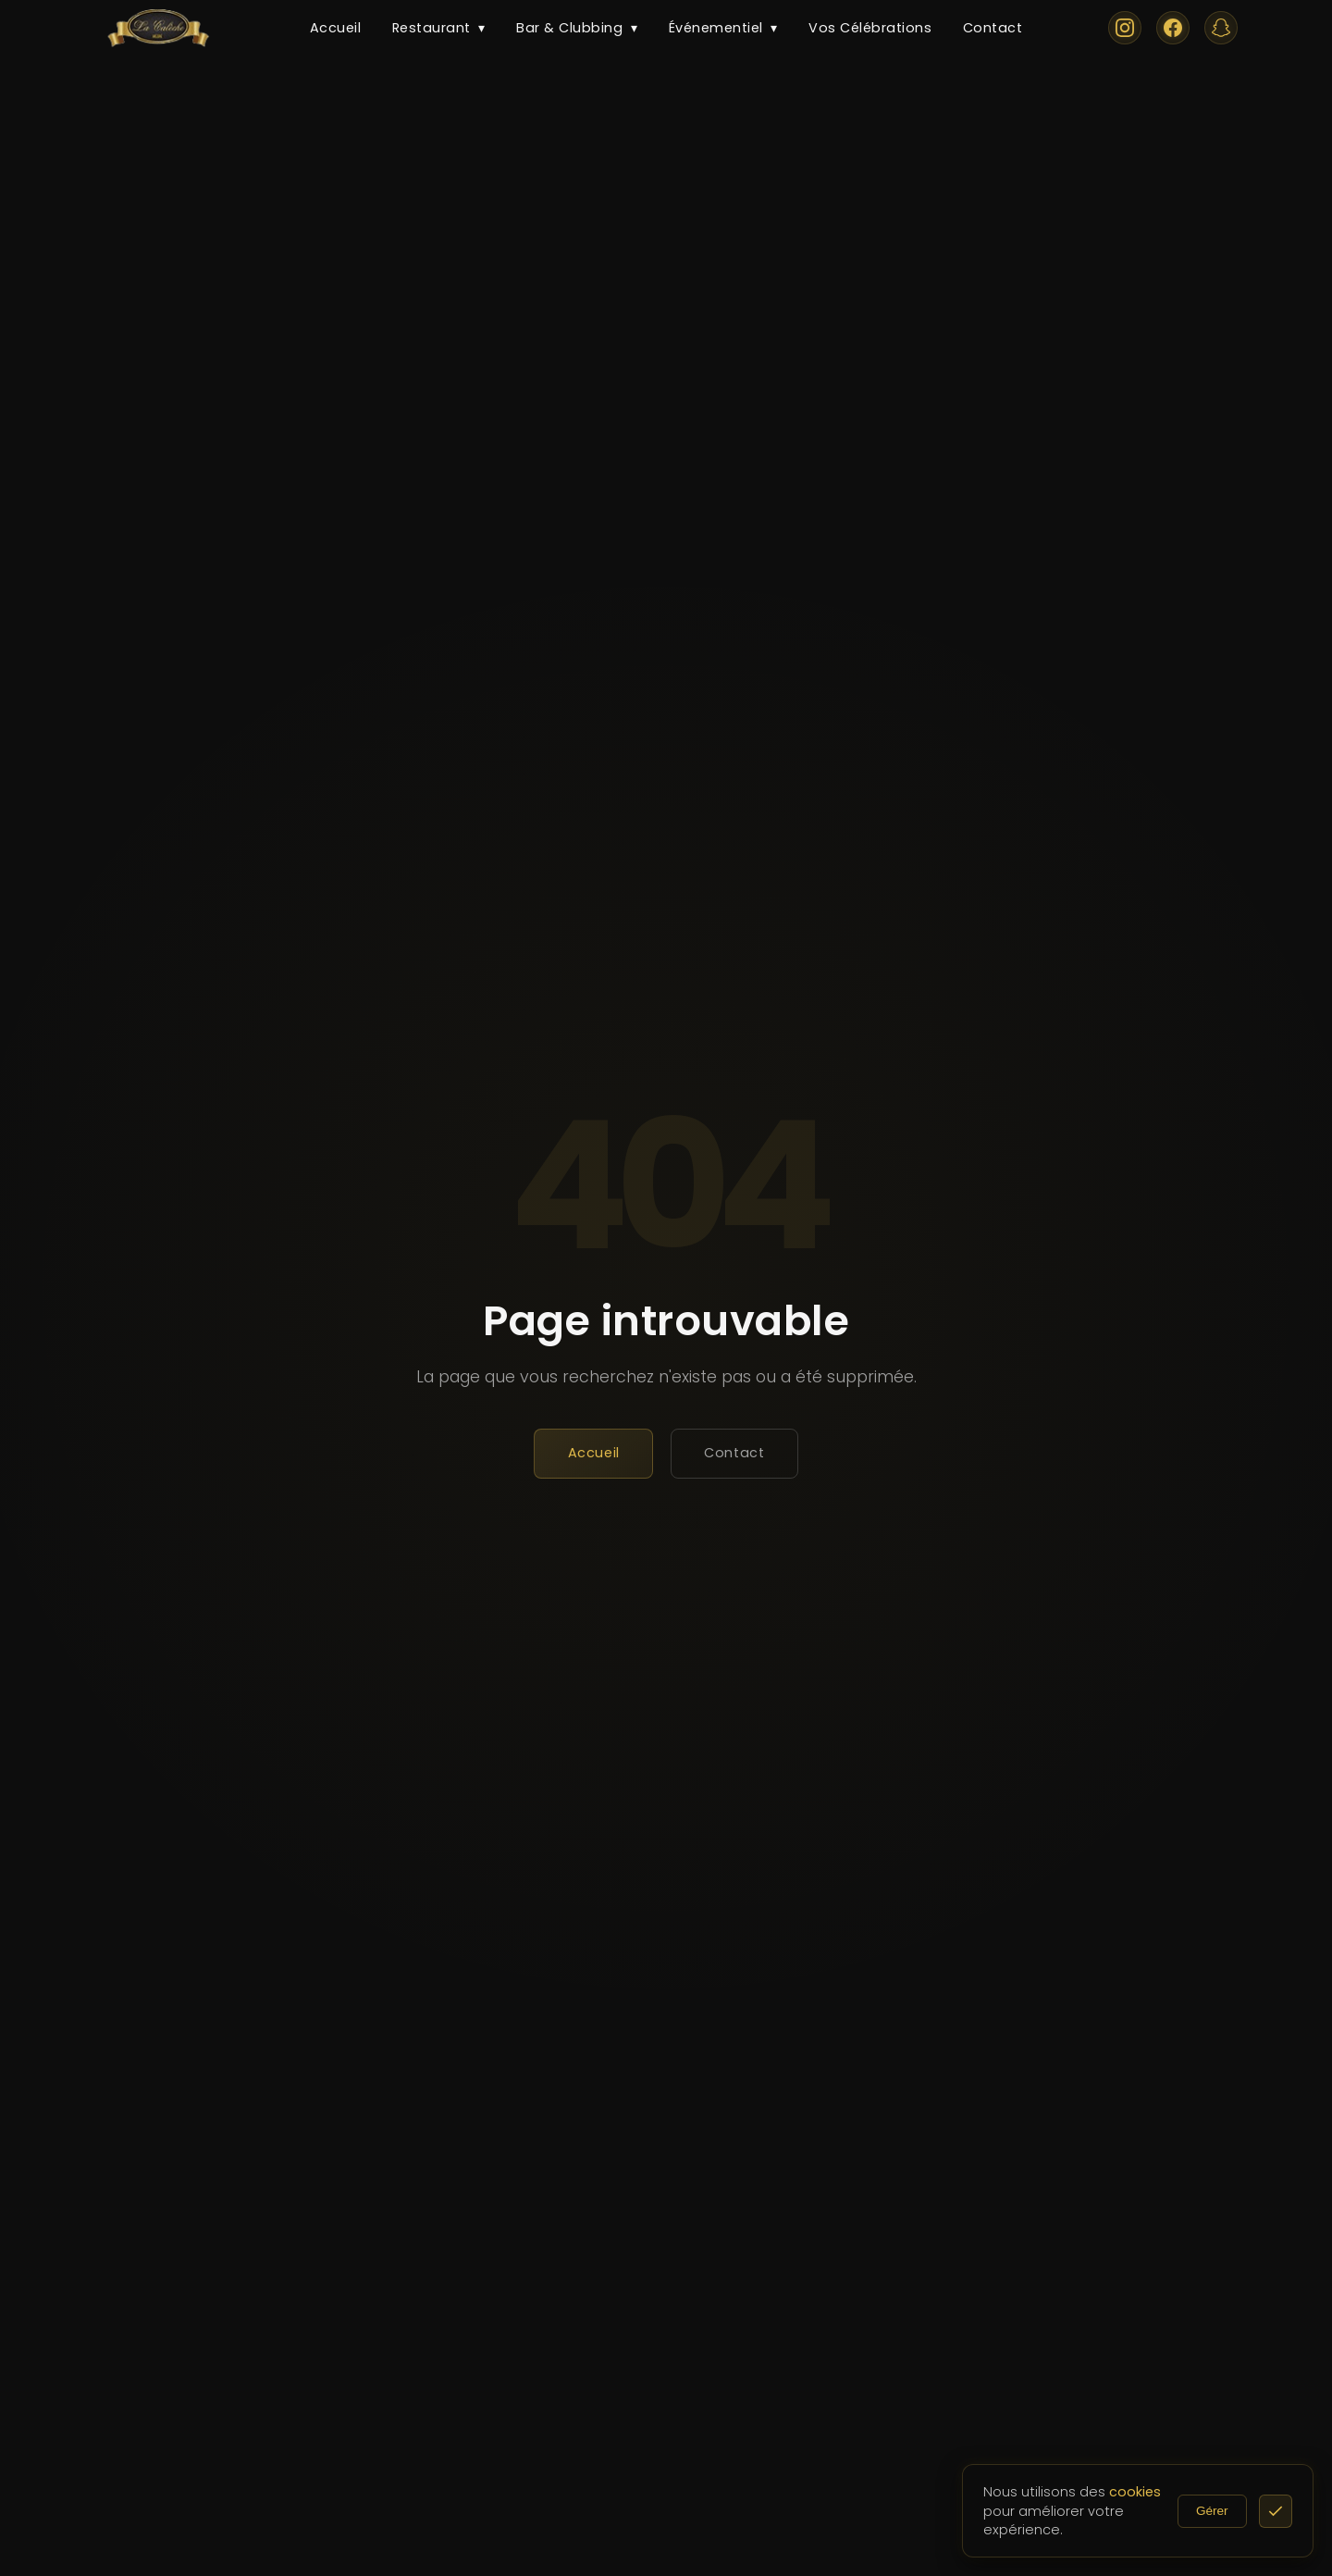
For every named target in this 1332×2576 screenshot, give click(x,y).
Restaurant (439, 28)
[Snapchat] (1221, 27)
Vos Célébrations (869, 28)
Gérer (1231, 2511)
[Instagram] (1124, 27)
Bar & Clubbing (576, 28)
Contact (993, 28)
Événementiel (723, 28)
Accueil (336, 28)
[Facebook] (1173, 27)
